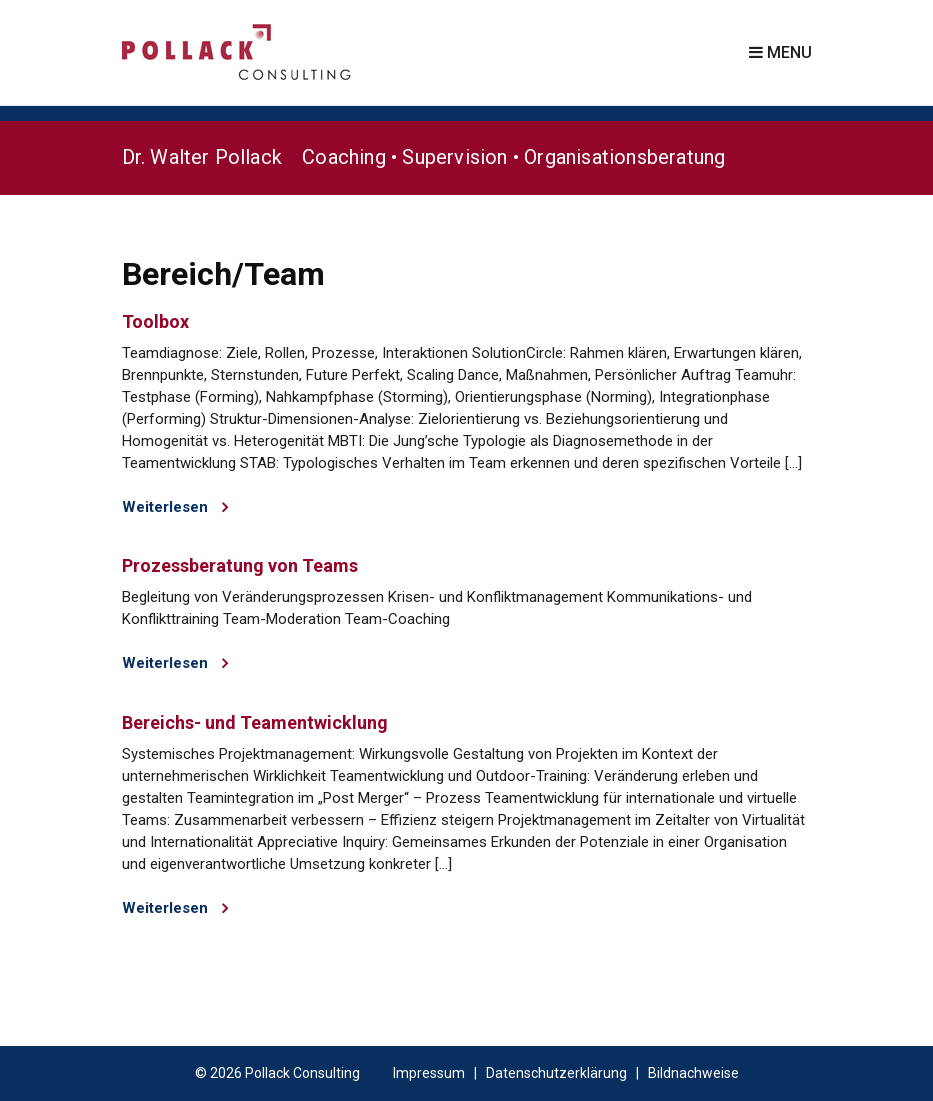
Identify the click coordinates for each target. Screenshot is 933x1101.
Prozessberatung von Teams (240, 565)
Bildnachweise (693, 1073)
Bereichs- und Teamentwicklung (255, 722)
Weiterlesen (175, 507)
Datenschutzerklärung (556, 1073)
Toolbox (155, 321)
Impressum (429, 1073)
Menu (780, 52)
